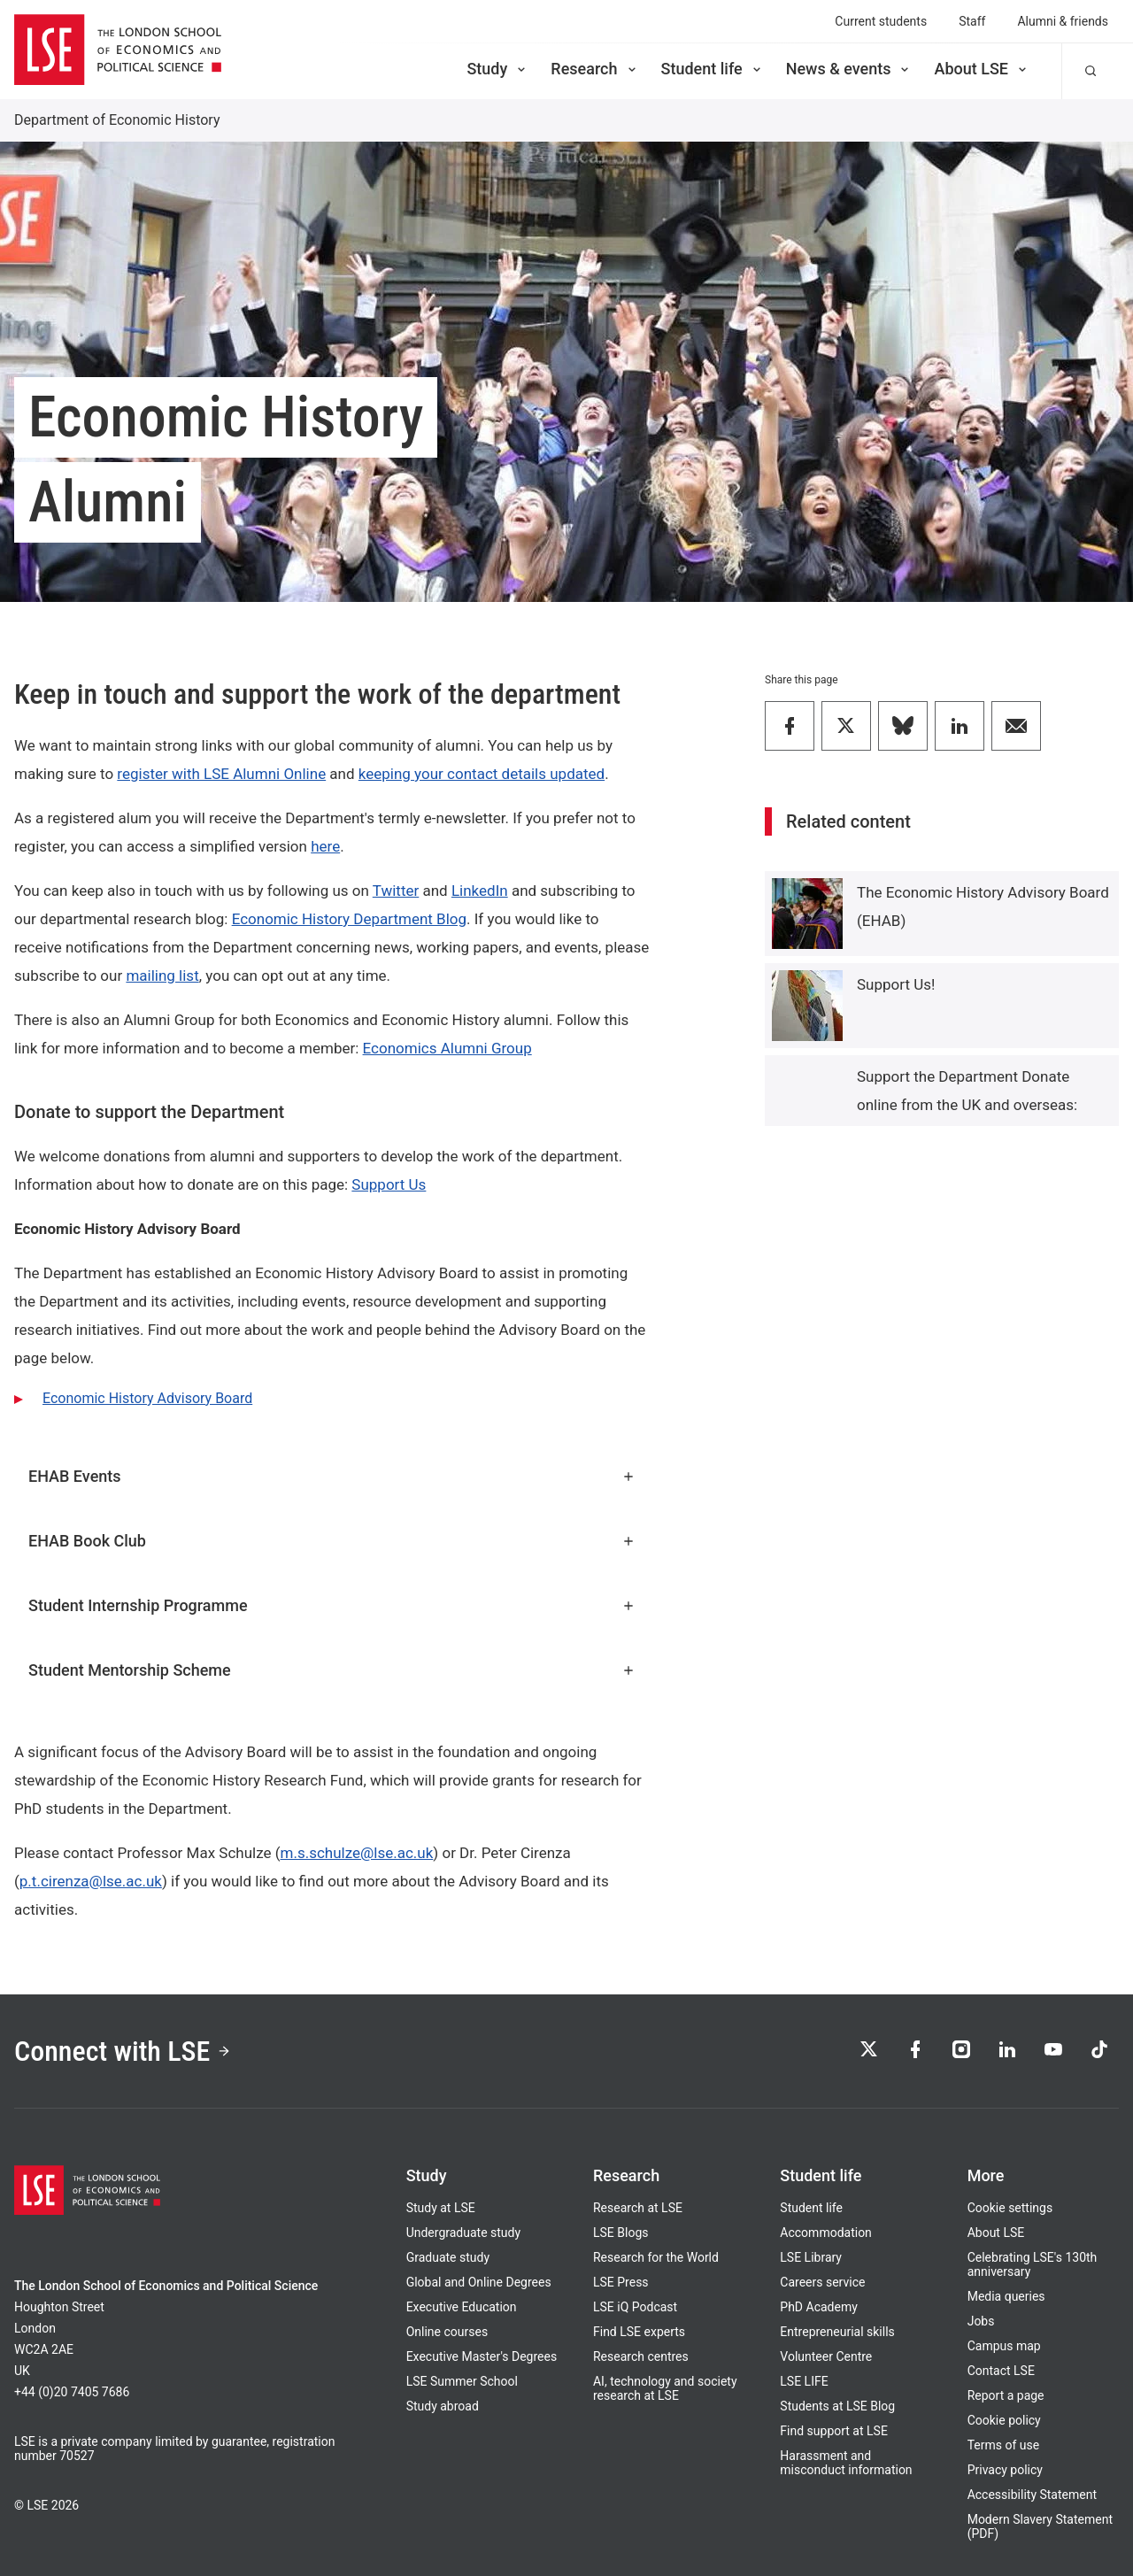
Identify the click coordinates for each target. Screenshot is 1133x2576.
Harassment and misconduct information (846, 2463)
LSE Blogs (620, 2232)
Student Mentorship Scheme (332, 1670)
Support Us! (896, 984)
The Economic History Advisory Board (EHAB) (983, 906)
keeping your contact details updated (481, 774)
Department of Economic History (117, 120)
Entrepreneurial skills (837, 2332)
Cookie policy (1004, 2420)
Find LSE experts (639, 2332)
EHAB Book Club (332, 1540)
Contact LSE (1001, 2371)
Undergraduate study (463, 2232)
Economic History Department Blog (349, 919)
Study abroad (442, 2406)
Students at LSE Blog (837, 2406)
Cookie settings (1010, 2208)
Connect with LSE (122, 2051)
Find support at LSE (834, 2431)
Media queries (1006, 2296)
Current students (881, 21)
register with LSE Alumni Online (221, 774)
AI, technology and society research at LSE (665, 2388)
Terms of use (1003, 2445)
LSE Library (811, 2257)
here (325, 846)
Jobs (981, 2321)
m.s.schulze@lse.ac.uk (357, 1853)
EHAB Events (332, 1476)
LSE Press (621, 2282)
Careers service (822, 2282)
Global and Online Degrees (478, 2282)
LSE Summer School (462, 2381)
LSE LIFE (804, 2381)
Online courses (447, 2332)
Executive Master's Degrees (482, 2356)
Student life (712, 68)
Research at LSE (637, 2208)
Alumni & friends (1062, 21)
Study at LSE (440, 2208)
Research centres (641, 2356)
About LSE (981, 68)
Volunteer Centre (826, 2356)
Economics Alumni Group (447, 1048)
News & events (849, 68)
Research (594, 68)
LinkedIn (479, 890)
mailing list (162, 975)
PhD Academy (819, 2307)
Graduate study (447, 2257)
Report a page (1005, 2395)
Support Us (388, 1184)
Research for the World (656, 2257)
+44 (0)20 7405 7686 (71, 2392)
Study (497, 68)
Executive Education (461, 2307)
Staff (972, 21)
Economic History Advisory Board (147, 1398)
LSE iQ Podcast (635, 2307)
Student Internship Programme (332, 1605)
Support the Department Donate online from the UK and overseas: (967, 1091)
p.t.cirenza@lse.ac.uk (90, 1881)
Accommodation (826, 2232)
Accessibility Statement (1032, 2494)
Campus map (1004, 2346)
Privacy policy (1005, 2470)
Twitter (396, 890)
